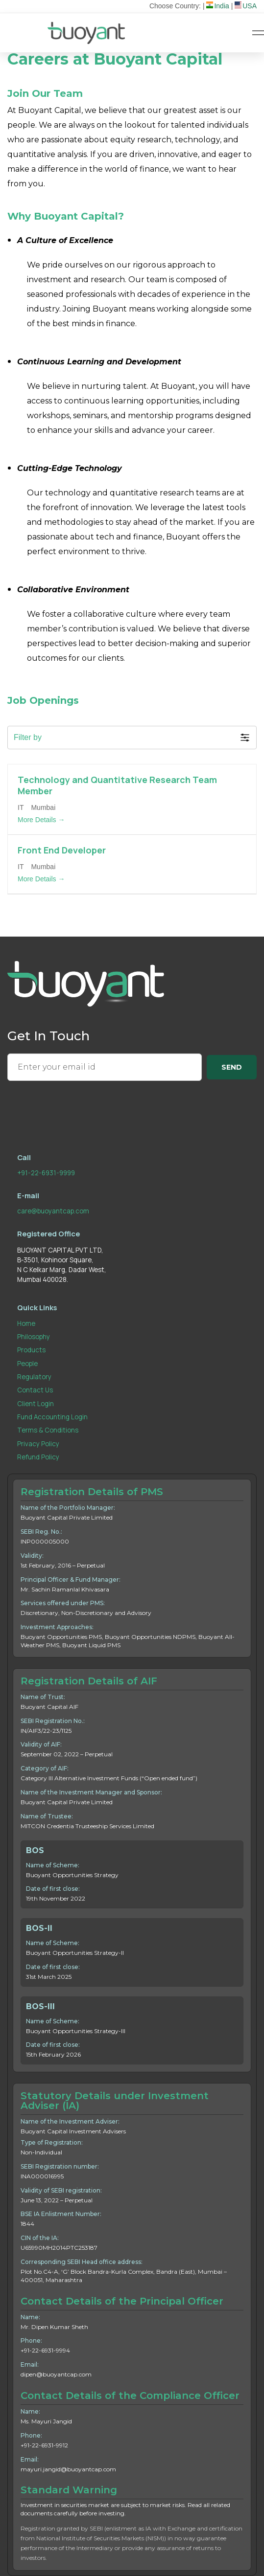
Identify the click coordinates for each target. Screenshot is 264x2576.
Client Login (35, 1403)
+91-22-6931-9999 (46, 1172)
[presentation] (81, 1106)
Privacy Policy (38, 1443)
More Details (41, 820)
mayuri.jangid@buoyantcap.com (68, 2469)
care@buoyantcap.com (53, 1211)
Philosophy (33, 1336)
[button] (132, 737)
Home (26, 1323)
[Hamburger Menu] (258, 32)
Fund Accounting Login (52, 1416)
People (27, 1363)
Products (31, 1349)
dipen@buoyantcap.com (56, 2374)
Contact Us (35, 1390)
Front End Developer (62, 850)
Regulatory (34, 1376)
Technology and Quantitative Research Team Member (117, 785)
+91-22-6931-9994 (45, 2350)
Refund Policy (38, 1457)
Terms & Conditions (47, 1430)
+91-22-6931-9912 (44, 2445)
